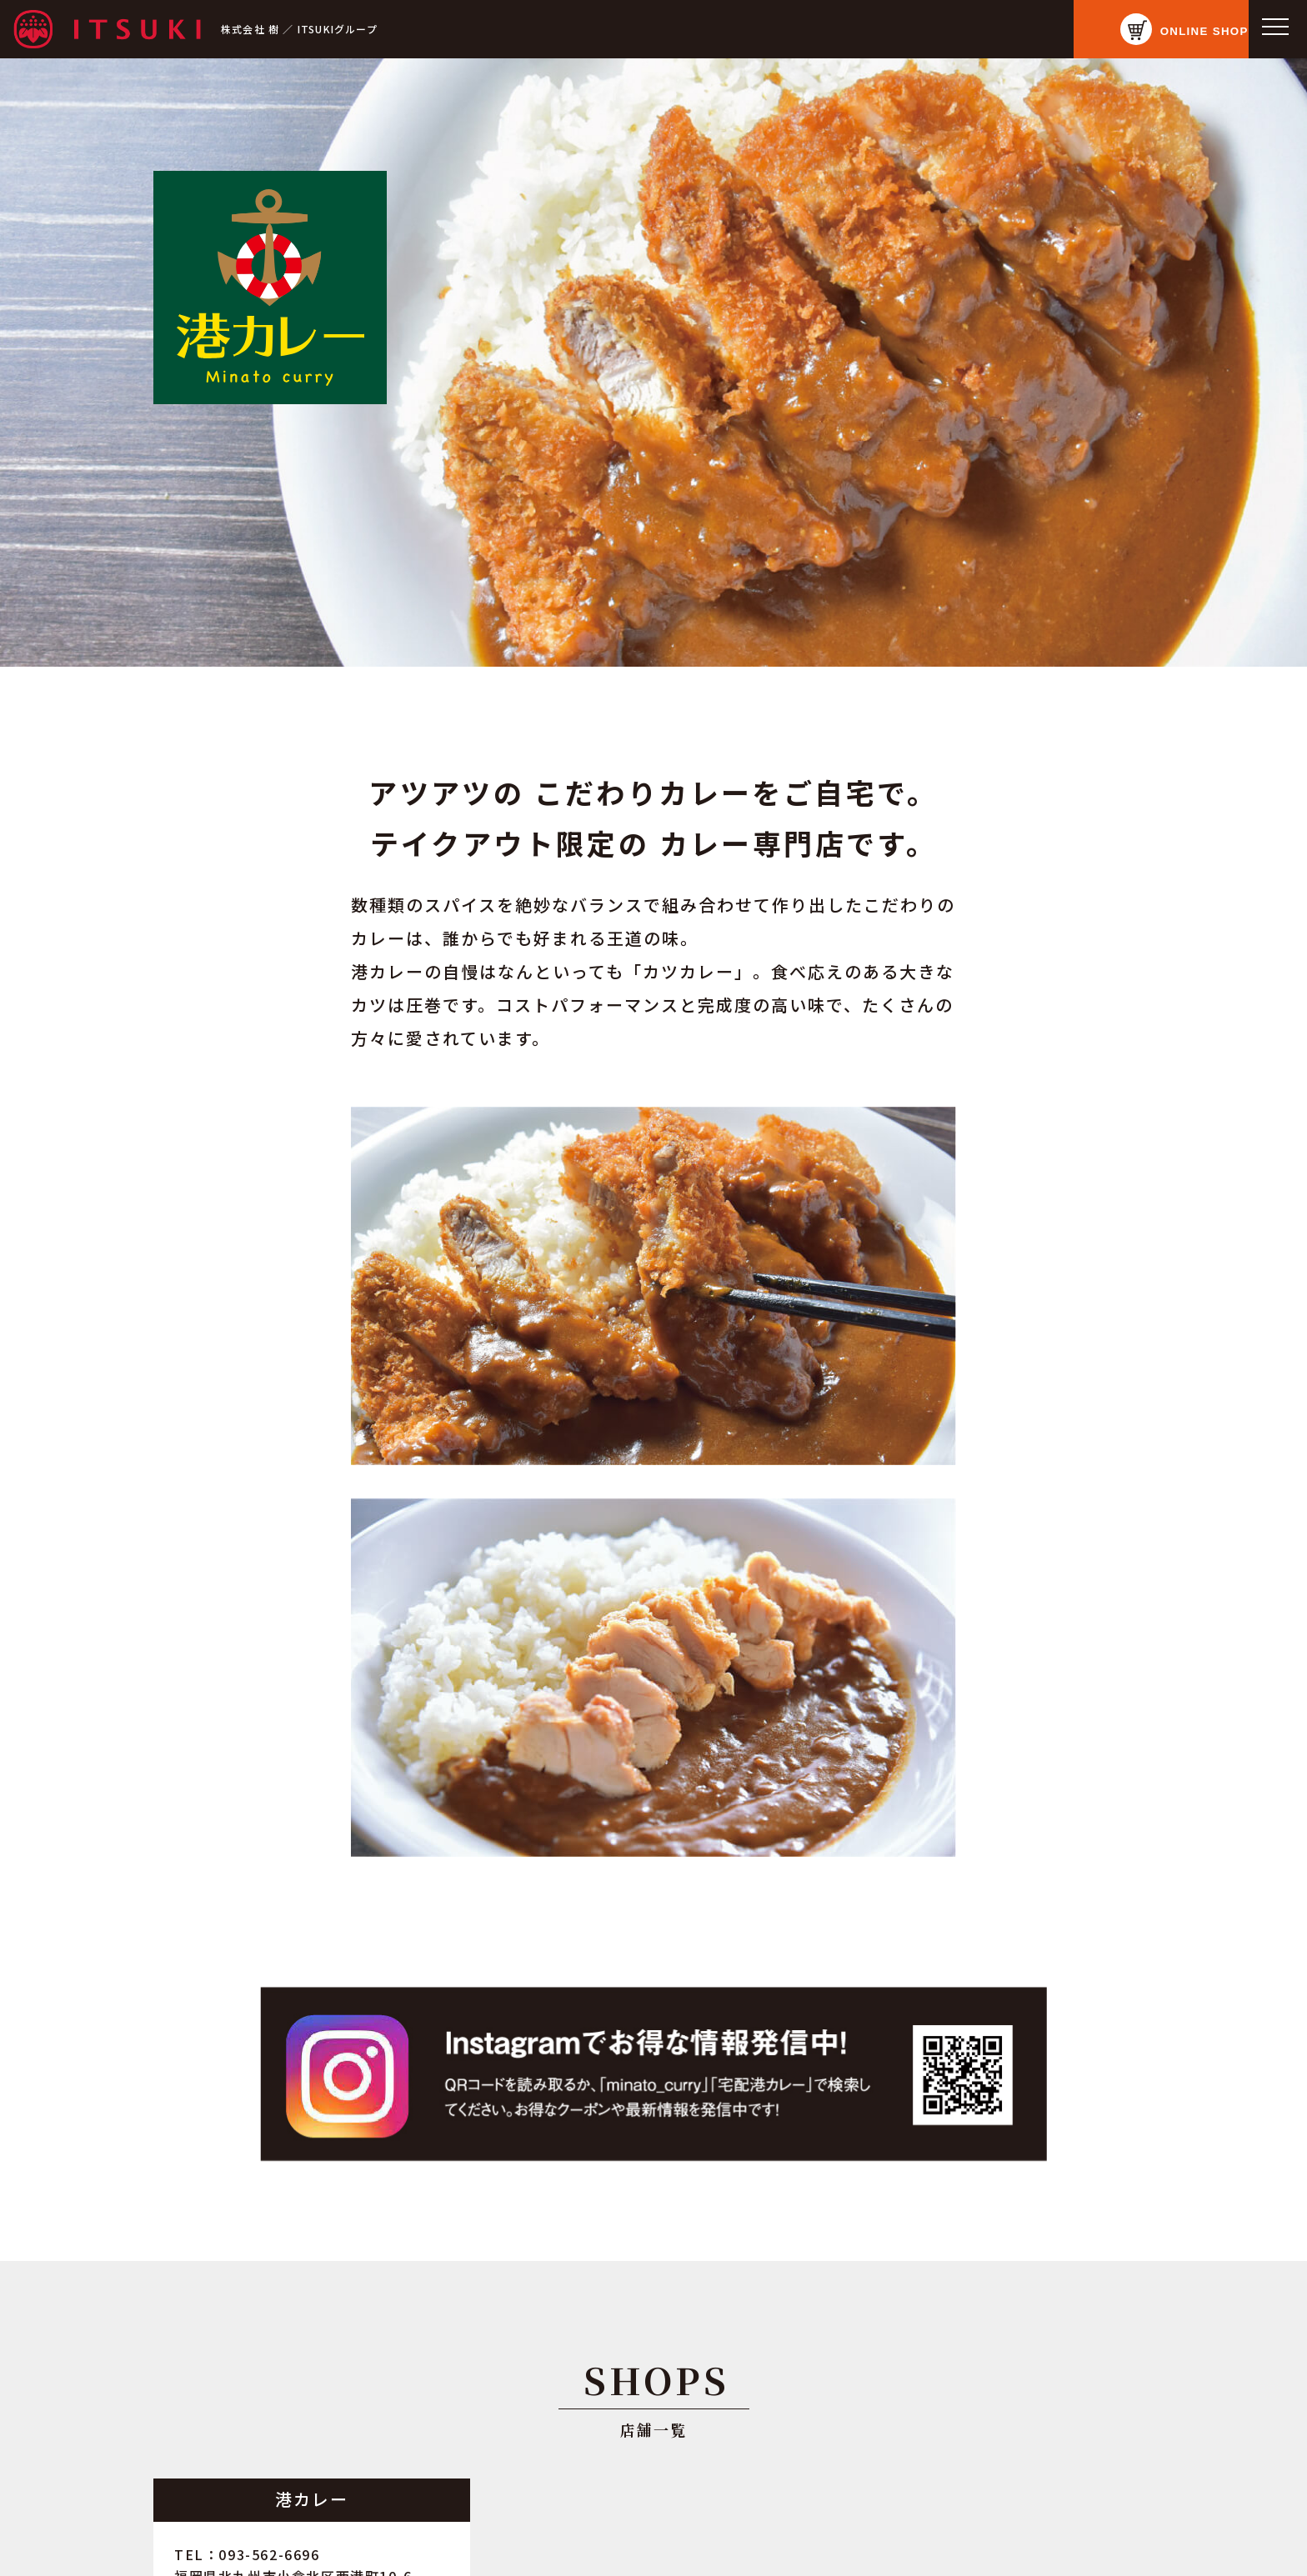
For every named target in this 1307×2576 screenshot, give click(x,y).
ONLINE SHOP (1181, 30)
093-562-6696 (268, 2554)
